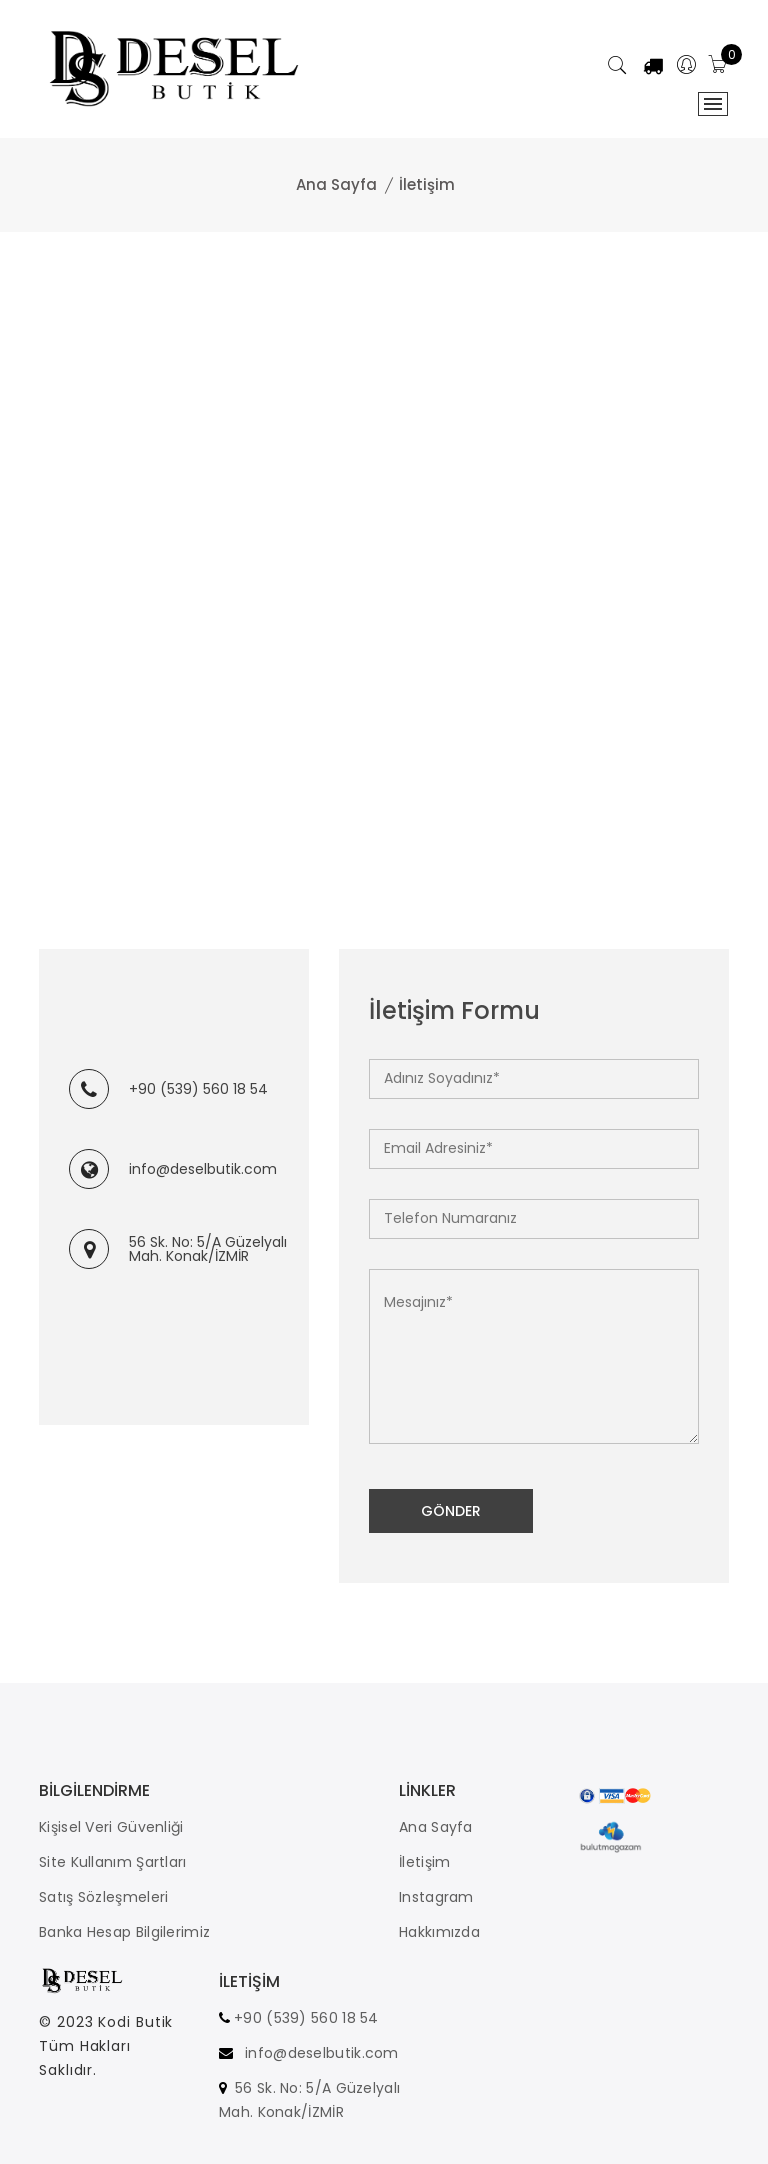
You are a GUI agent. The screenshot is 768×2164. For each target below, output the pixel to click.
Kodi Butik (135, 2027)
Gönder (451, 1511)
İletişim (424, 1862)
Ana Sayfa (336, 184)
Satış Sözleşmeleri (103, 1897)
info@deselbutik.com (203, 1169)
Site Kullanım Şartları (113, 1862)
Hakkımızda (439, 1932)
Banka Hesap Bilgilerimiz (124, 1932)
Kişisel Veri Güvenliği (111, 1827)
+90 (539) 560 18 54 (198, 1089)
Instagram (436, 1897)
